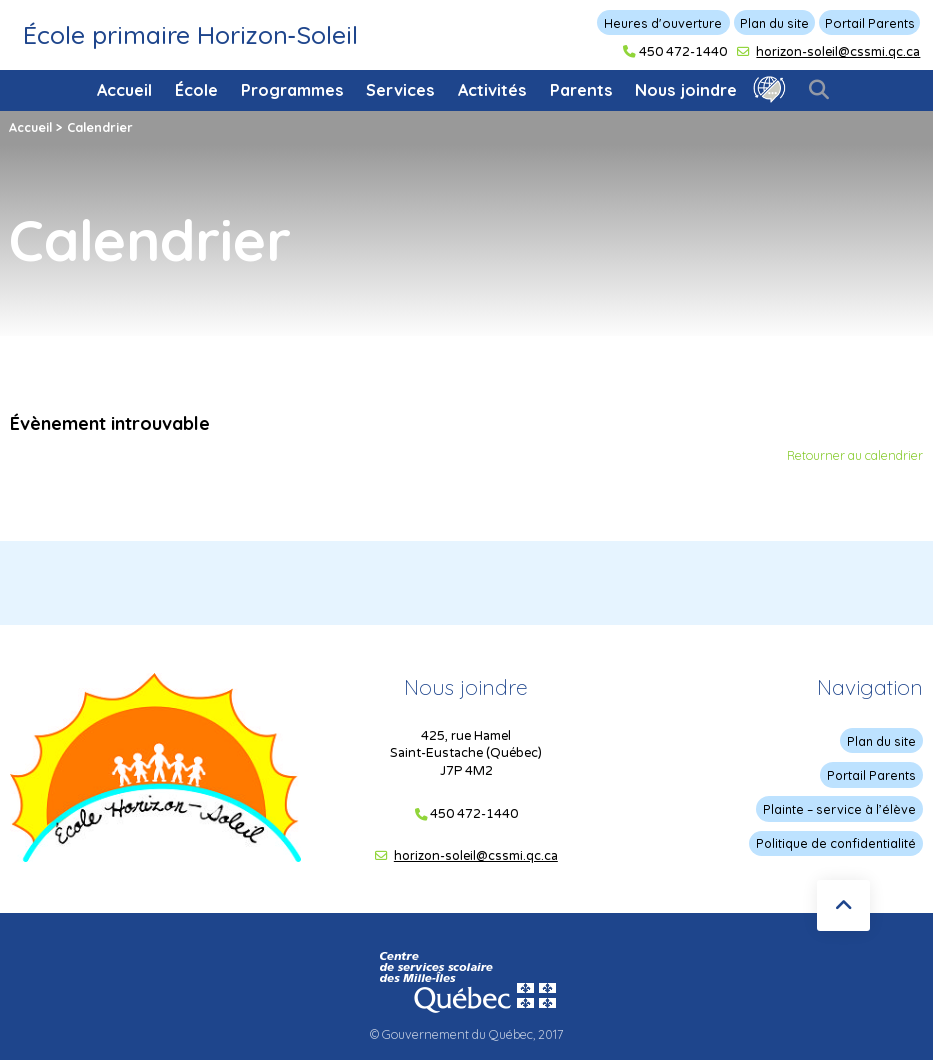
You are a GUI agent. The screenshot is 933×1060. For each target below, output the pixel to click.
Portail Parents (870, 23)
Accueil (124, 90)
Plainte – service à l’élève (840, 808)
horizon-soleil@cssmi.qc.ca (838, 52)
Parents (581, 90)
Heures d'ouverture (663, 23)
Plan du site (774, 23)
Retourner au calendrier (854, 455)
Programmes (292, 90)
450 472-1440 (683, 52)
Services (400, 90)
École (196, 90)
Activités (492, 90)
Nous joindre (686, 90)
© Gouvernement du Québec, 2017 (466, 1033)
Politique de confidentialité (836, 842)
